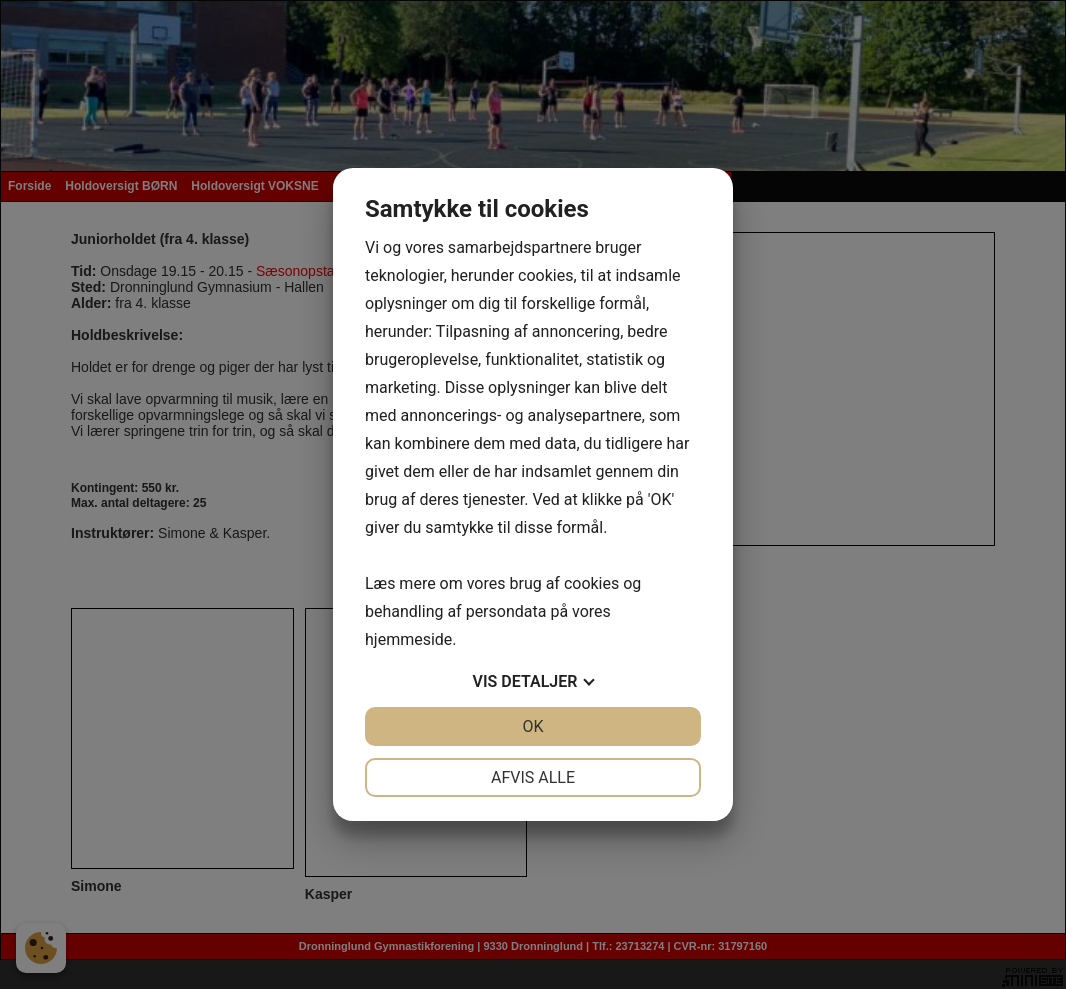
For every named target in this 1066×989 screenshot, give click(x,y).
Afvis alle (533, 777)
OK (532, 726)
